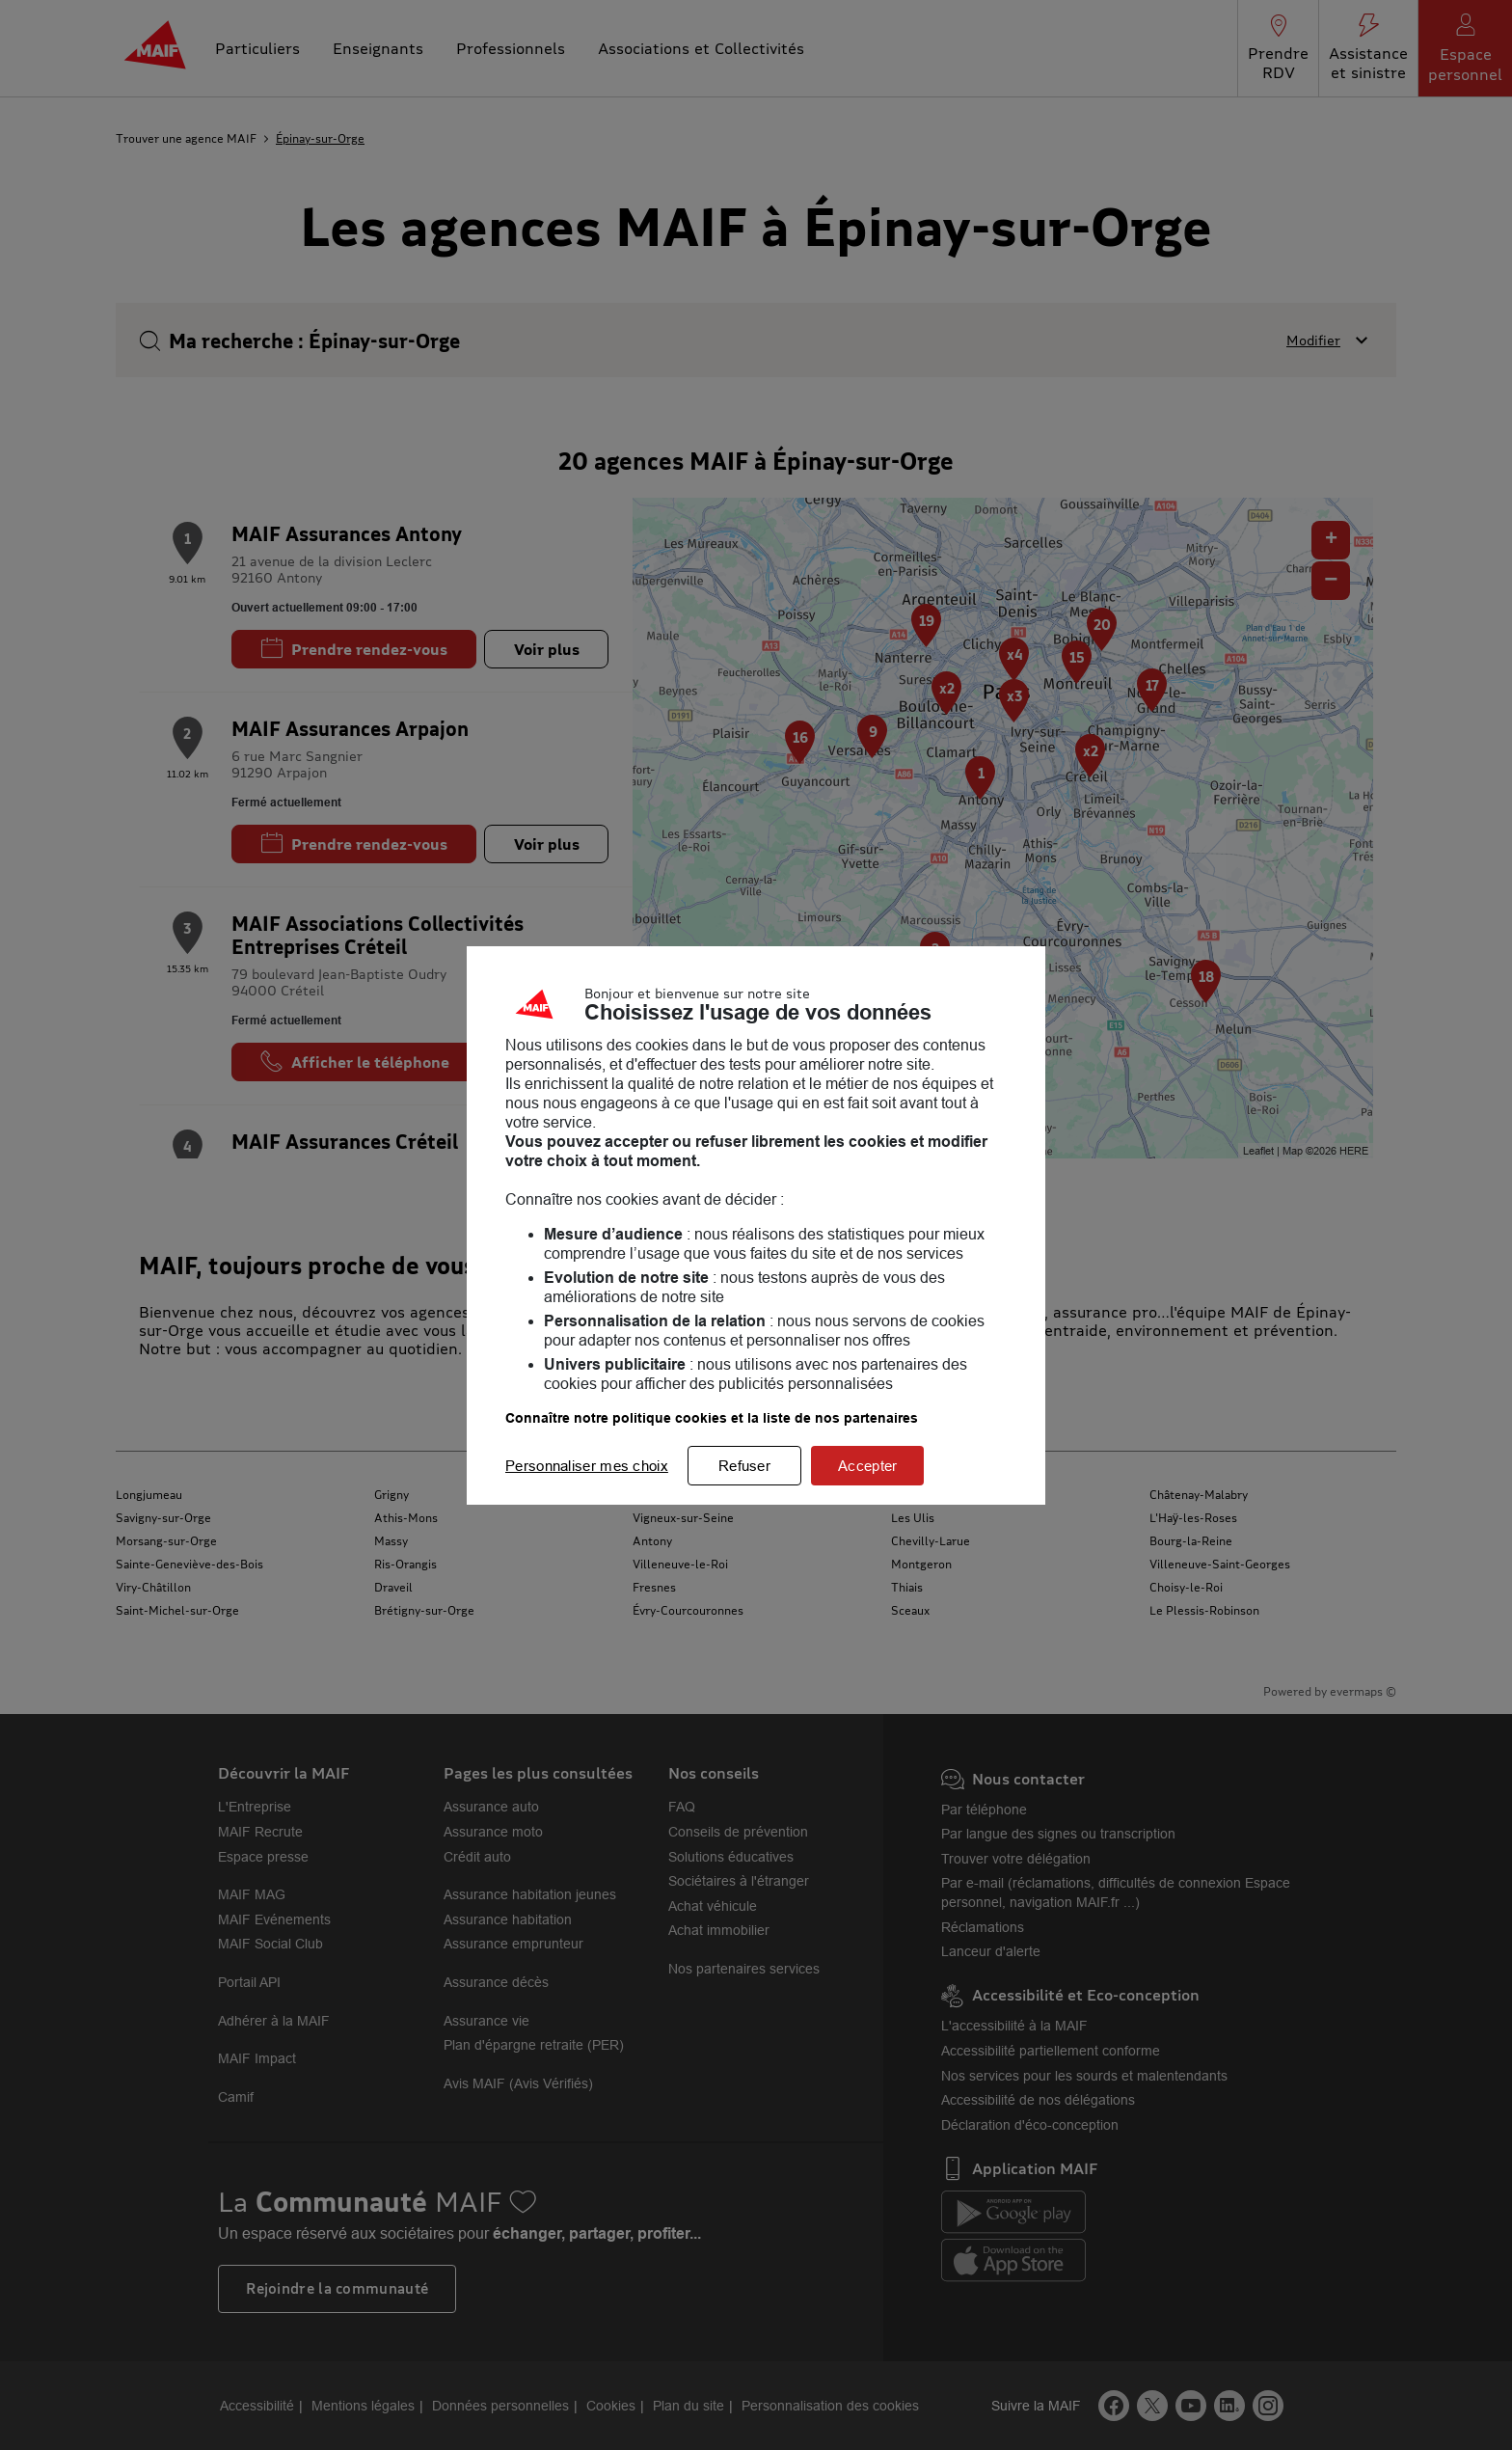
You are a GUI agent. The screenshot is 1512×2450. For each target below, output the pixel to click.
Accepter (867, 1465)
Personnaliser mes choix (586, 1465)
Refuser (744, 1465)
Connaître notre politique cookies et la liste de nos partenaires (711, 1418)
